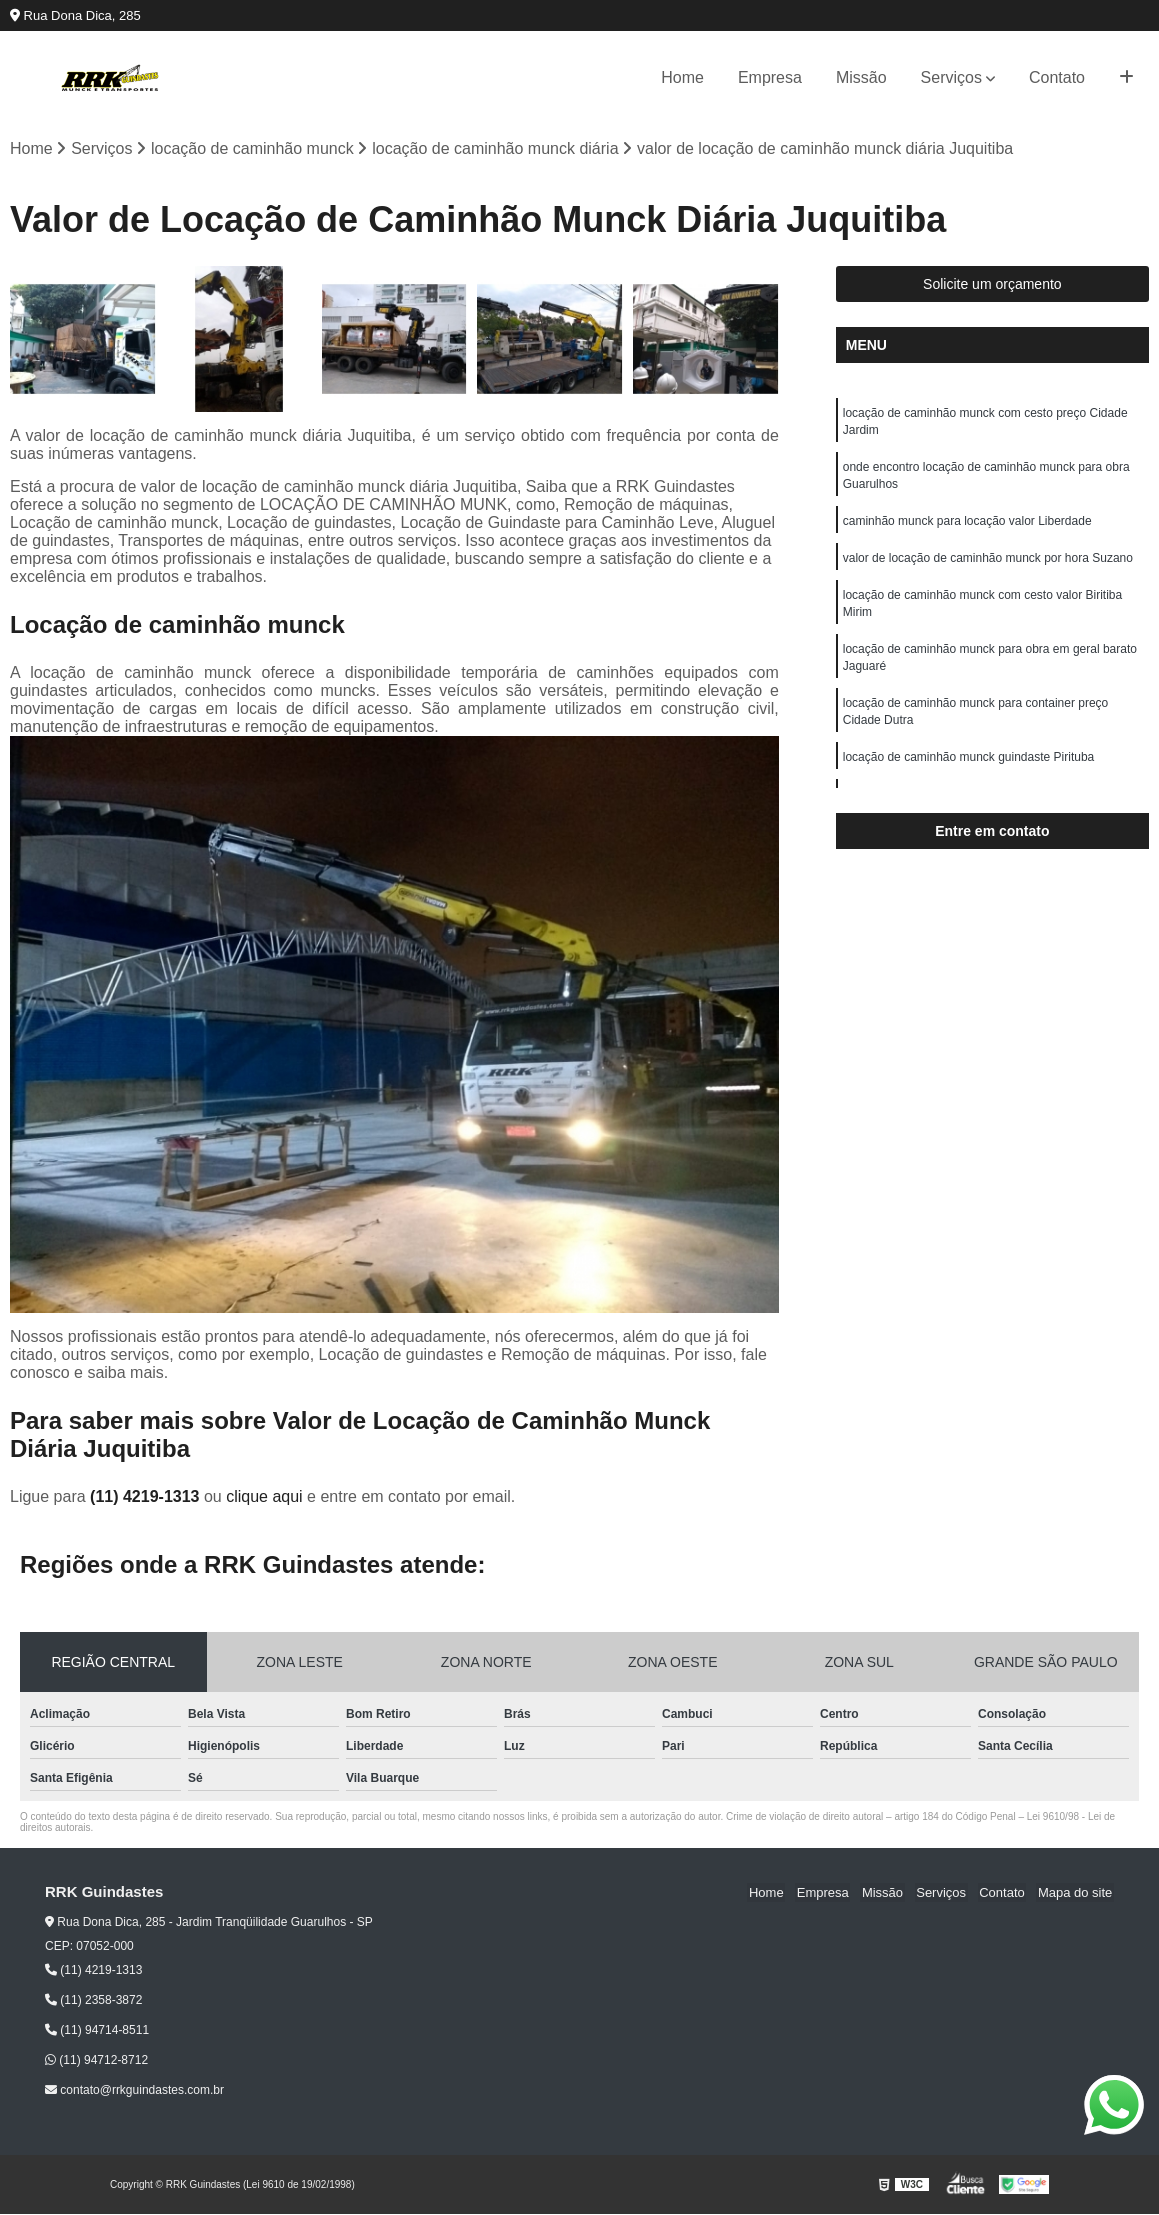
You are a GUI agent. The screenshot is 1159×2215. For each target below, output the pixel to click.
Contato (1057, 77)
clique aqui (264, 1497)
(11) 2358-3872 (93, 2001)
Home (682, 77)
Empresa (770, 77)
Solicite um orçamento (992, 285)
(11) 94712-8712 (96, 2061)
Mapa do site (1076, 1893)
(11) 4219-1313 (147, 1497)
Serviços (951, 77)
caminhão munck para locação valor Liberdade (967, 526)
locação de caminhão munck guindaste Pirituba (968, 770)
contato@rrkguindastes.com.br (134, 2091)
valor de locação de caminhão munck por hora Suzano (988, 564)
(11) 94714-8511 (97, 2031)
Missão (861, 77)
